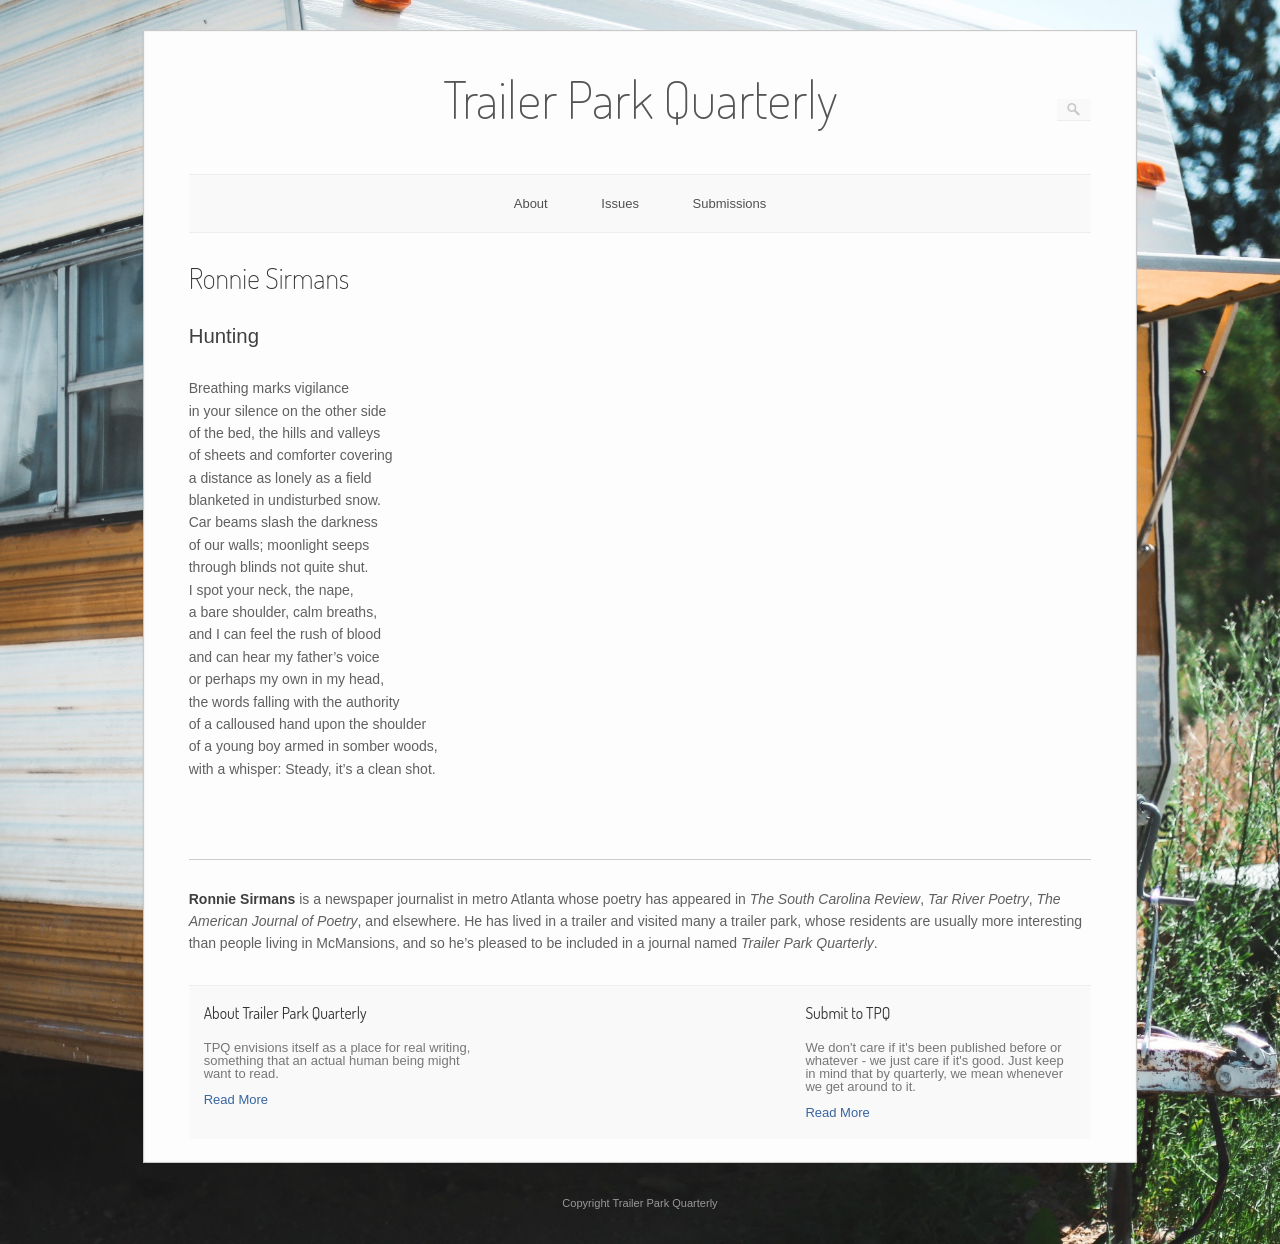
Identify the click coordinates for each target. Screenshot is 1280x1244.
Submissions (730, 203)
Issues (620, 203)
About (531, 203)
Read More (236, 1099)
